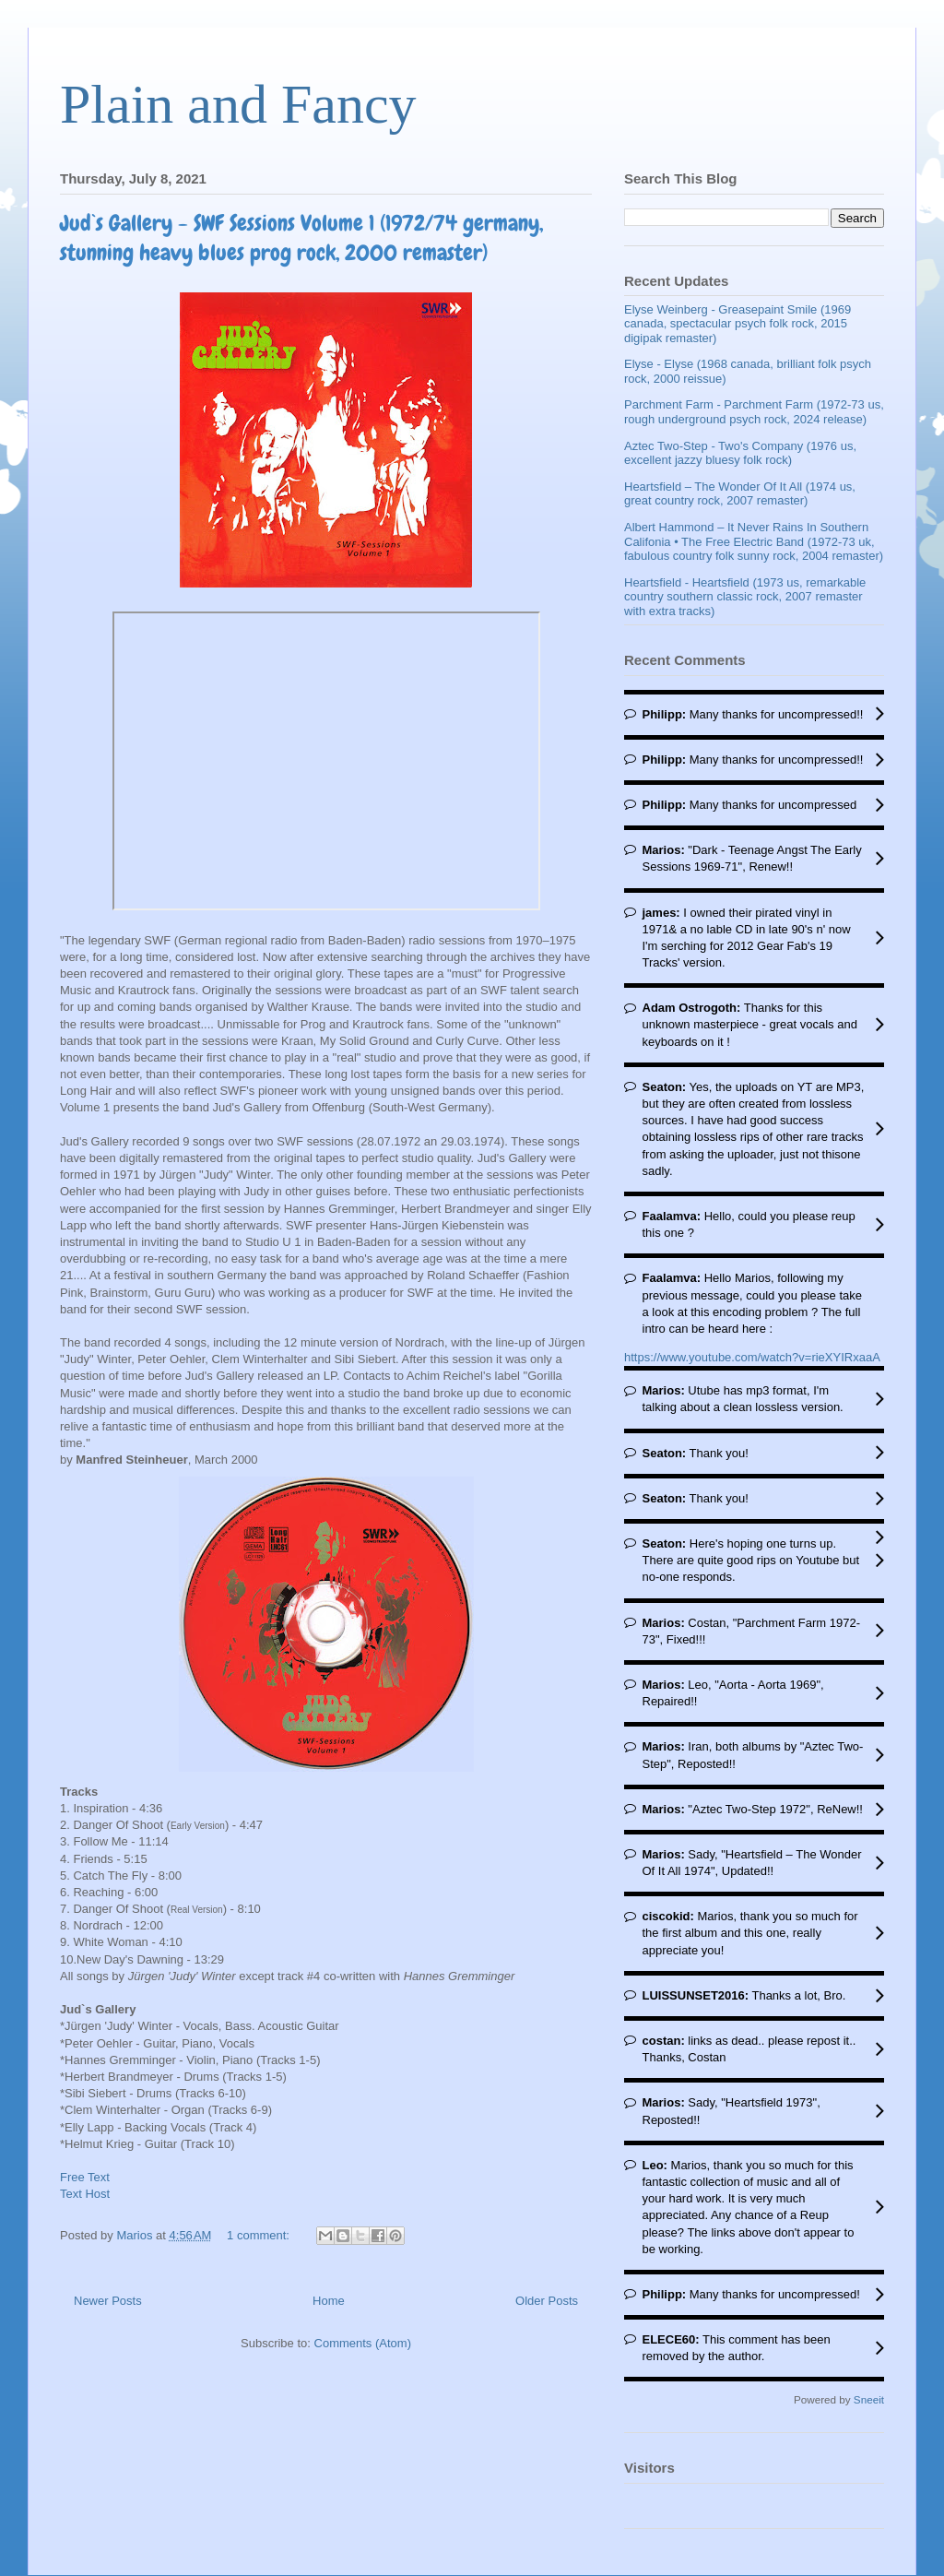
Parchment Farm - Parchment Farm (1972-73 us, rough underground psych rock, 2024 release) (754, 412)
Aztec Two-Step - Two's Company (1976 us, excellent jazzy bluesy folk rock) (740, 453)
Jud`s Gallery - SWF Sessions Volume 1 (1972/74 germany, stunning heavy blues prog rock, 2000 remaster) (301, 237)
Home (329, 2301)
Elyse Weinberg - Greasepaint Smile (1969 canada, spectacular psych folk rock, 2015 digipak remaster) (737, 324)
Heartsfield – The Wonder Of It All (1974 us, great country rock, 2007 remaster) (740, 494)
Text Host (85, 2194)
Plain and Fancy (238, 104)
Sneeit (869, 2399)
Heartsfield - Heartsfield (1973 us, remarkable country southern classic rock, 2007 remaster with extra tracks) (745, 597)
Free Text (85, 2177)
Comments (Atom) (362, 2343)
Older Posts (546, 2301)
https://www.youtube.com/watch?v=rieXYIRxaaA (752, 1357)
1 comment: (260, 2235)
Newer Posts (108, 2301)
